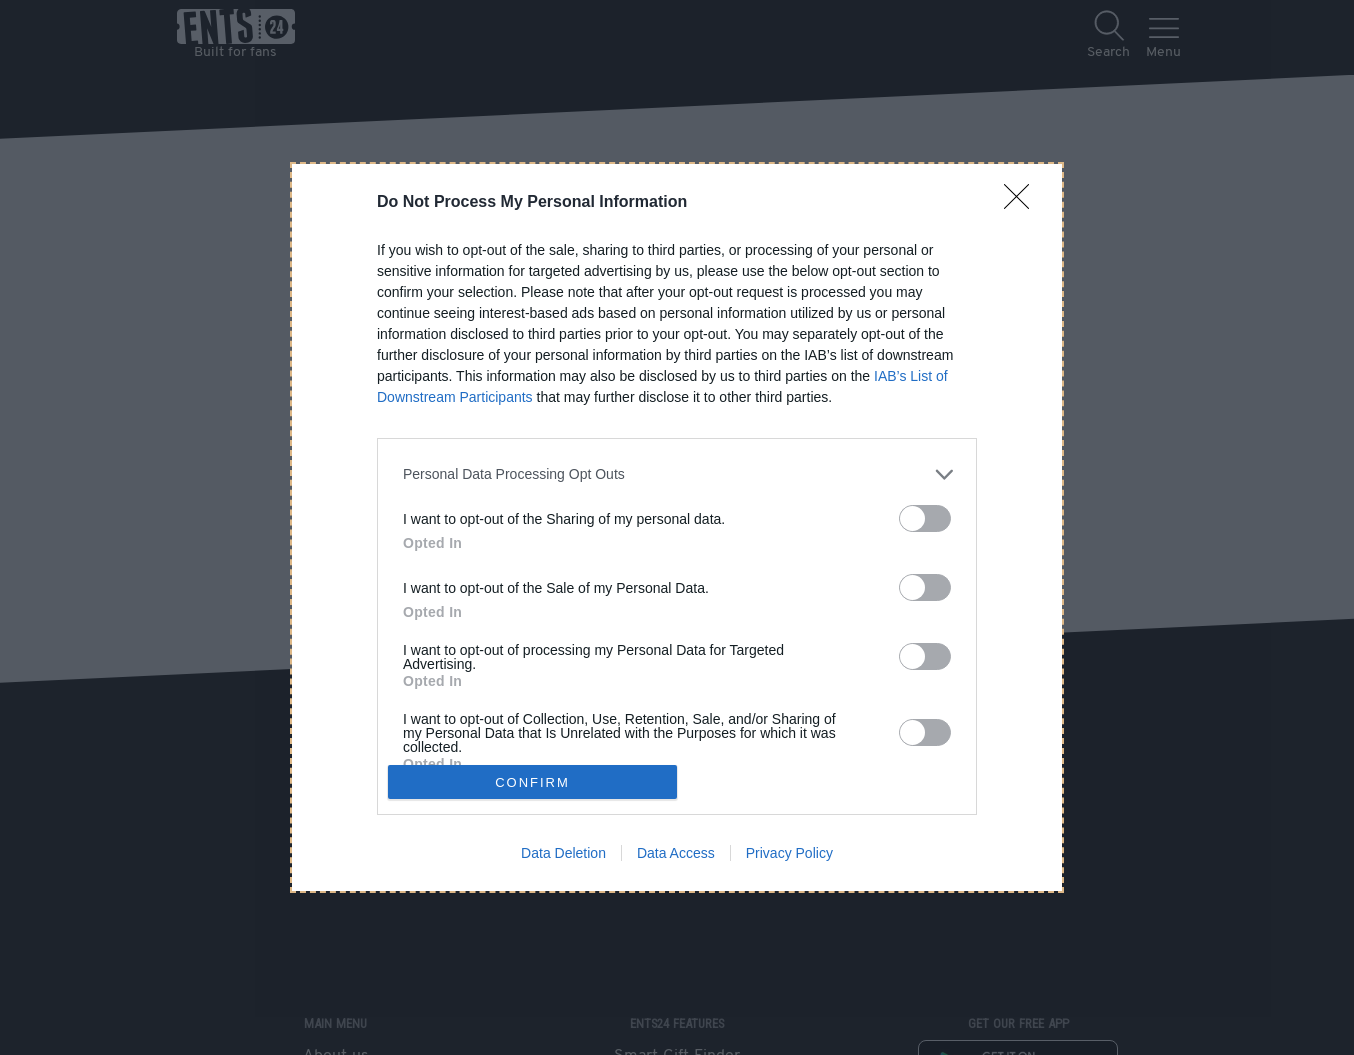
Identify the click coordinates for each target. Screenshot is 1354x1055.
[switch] (925, 518)
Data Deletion (563, 853)
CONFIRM (532, 782)
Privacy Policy (789, 853)
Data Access (676, 853)
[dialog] (677, 528)
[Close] (1023, 203)
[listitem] (677, 474)
